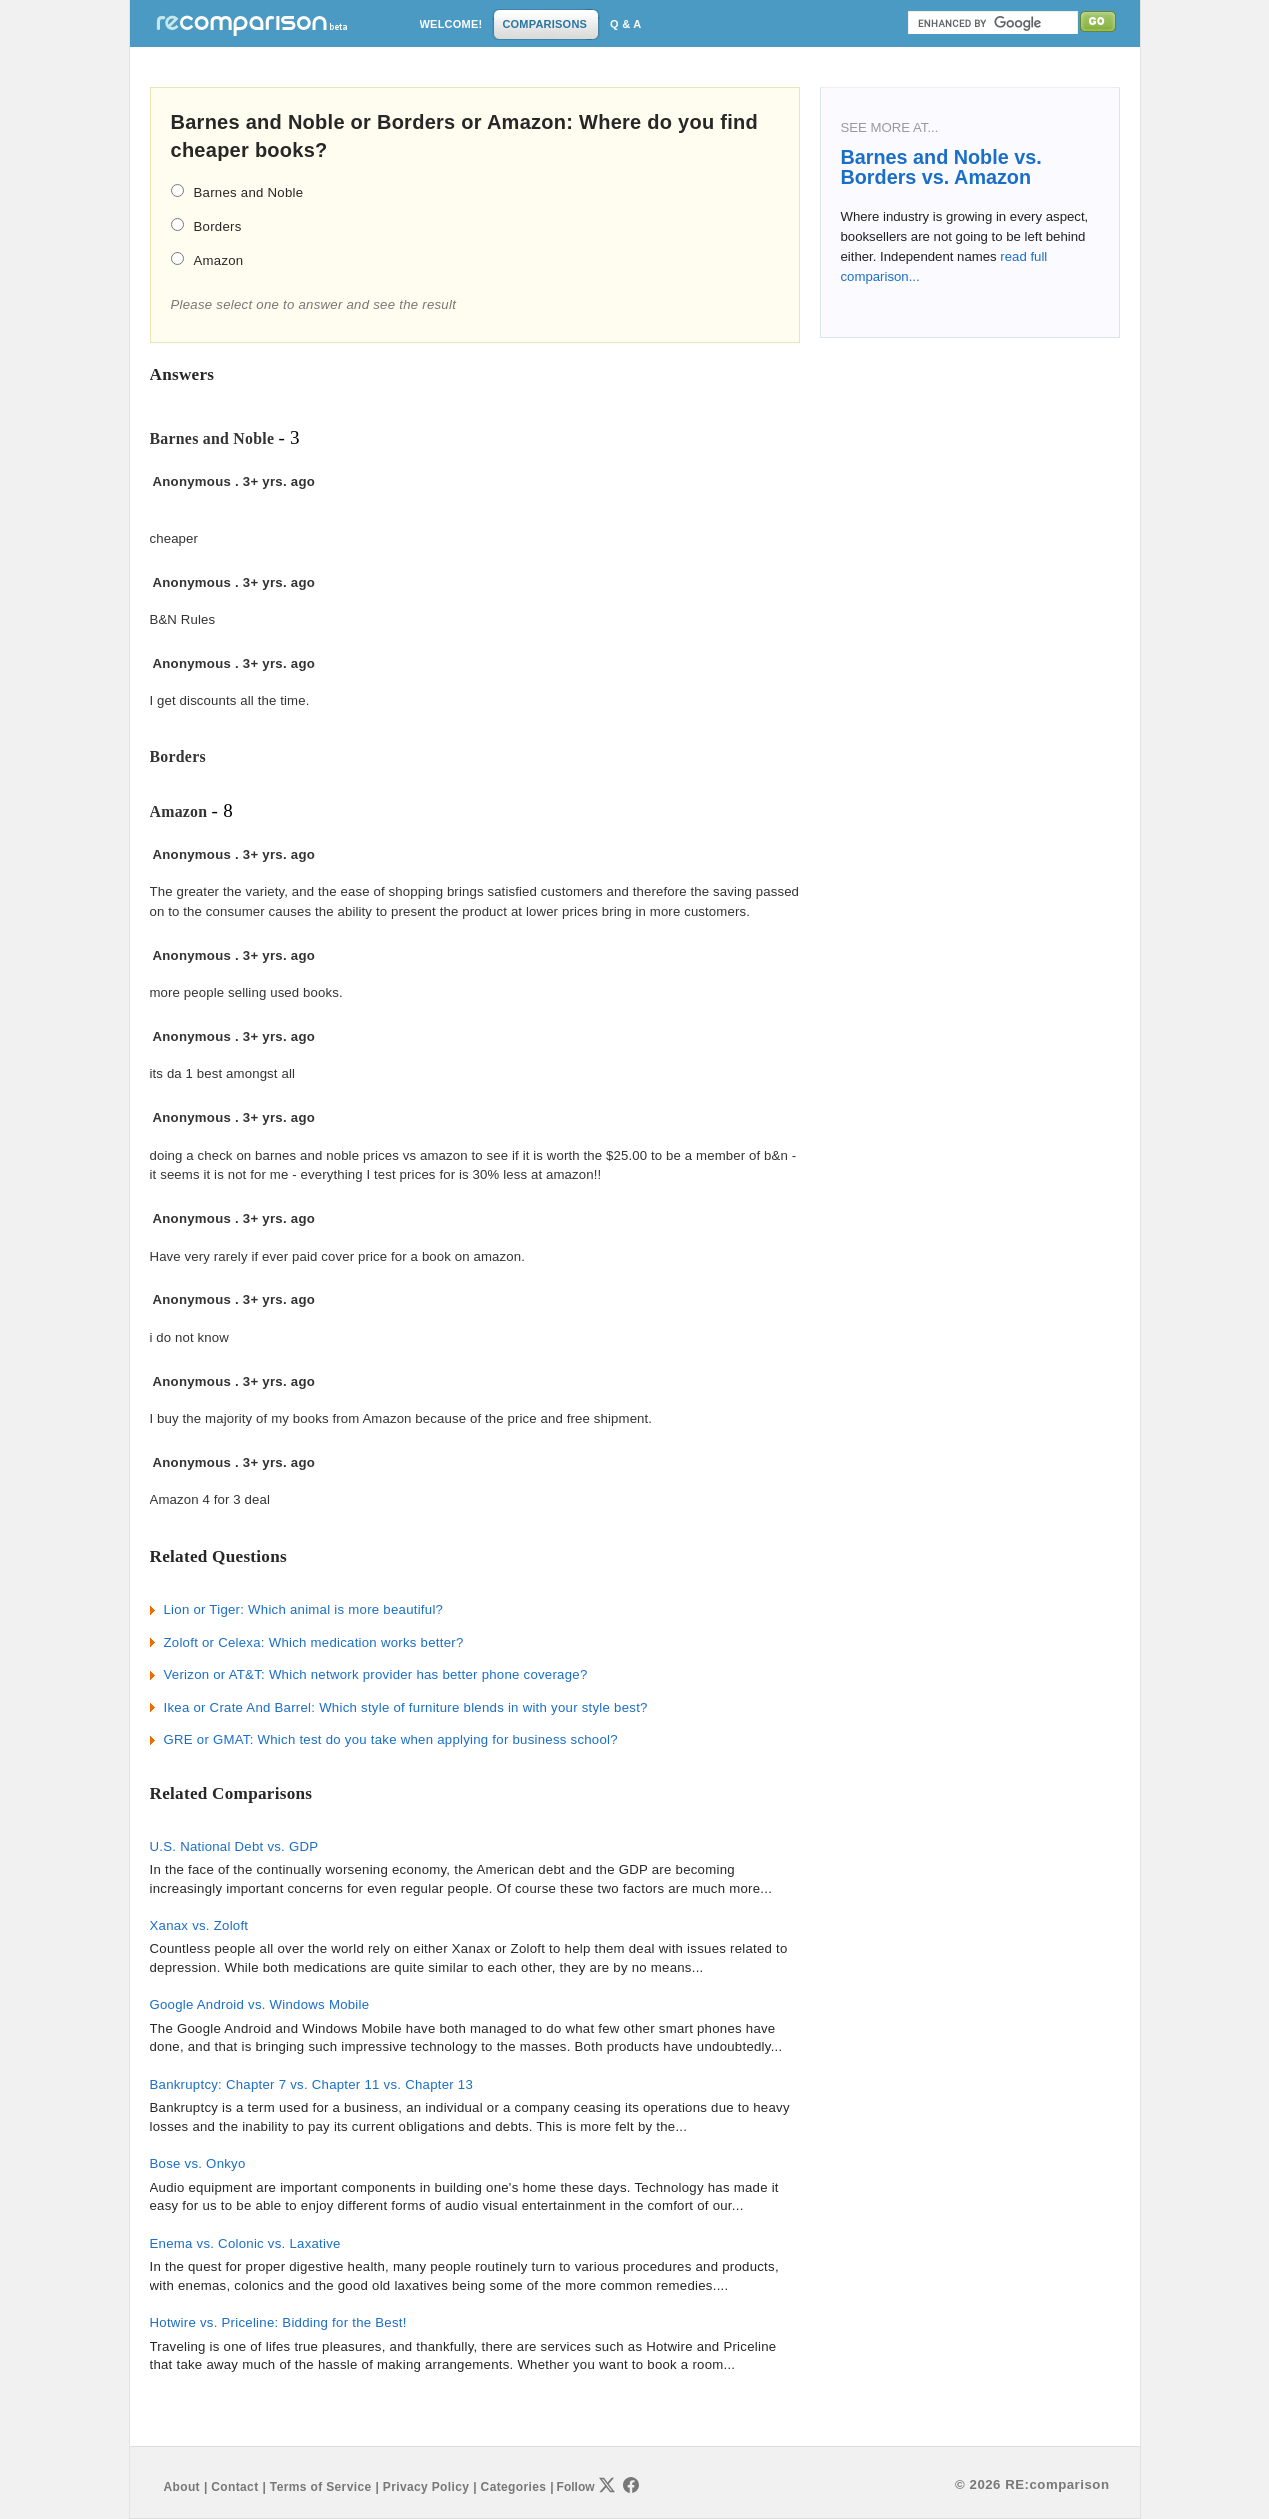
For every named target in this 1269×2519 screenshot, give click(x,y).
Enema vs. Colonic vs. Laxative (245, 2243)
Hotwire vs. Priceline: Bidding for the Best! (278, 2322)
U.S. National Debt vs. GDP (234, 1846)
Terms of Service (321, 2487)
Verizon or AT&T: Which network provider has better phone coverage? (376, 1674)
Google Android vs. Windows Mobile (260, 2004)
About (182, 2487)
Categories (514, 2487)
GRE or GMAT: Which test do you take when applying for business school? (391, 1739)
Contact (234, 2487)
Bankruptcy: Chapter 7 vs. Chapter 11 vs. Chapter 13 (312, 2084)
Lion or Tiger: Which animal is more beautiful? (304, 1609)
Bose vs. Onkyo (198, 2163)
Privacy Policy (426, 2487)
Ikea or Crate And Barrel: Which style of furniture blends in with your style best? (406, 1707)
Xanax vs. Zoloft (199, 1925)
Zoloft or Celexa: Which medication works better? (314, 1642)
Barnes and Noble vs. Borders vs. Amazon (941, 167)
